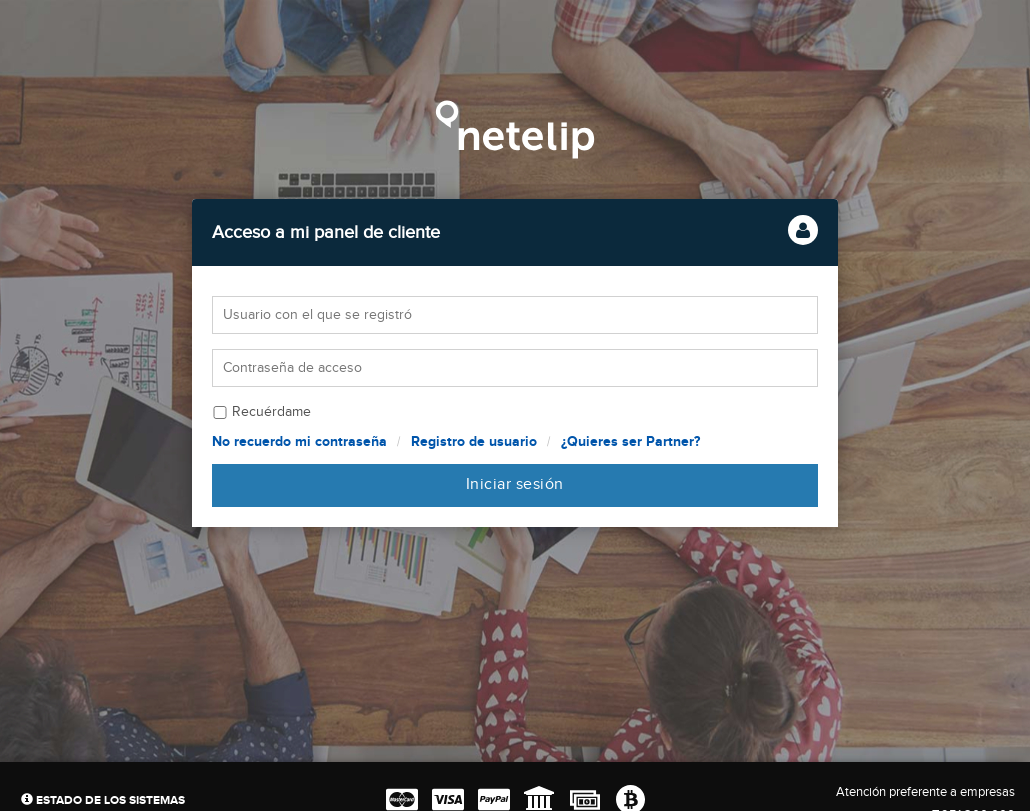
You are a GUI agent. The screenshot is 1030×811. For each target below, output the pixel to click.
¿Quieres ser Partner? (630, 441)
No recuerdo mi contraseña (299, 441)
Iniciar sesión (515, 484)
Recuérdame (271, 412)
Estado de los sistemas (103, 800)
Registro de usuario (474, 441)
